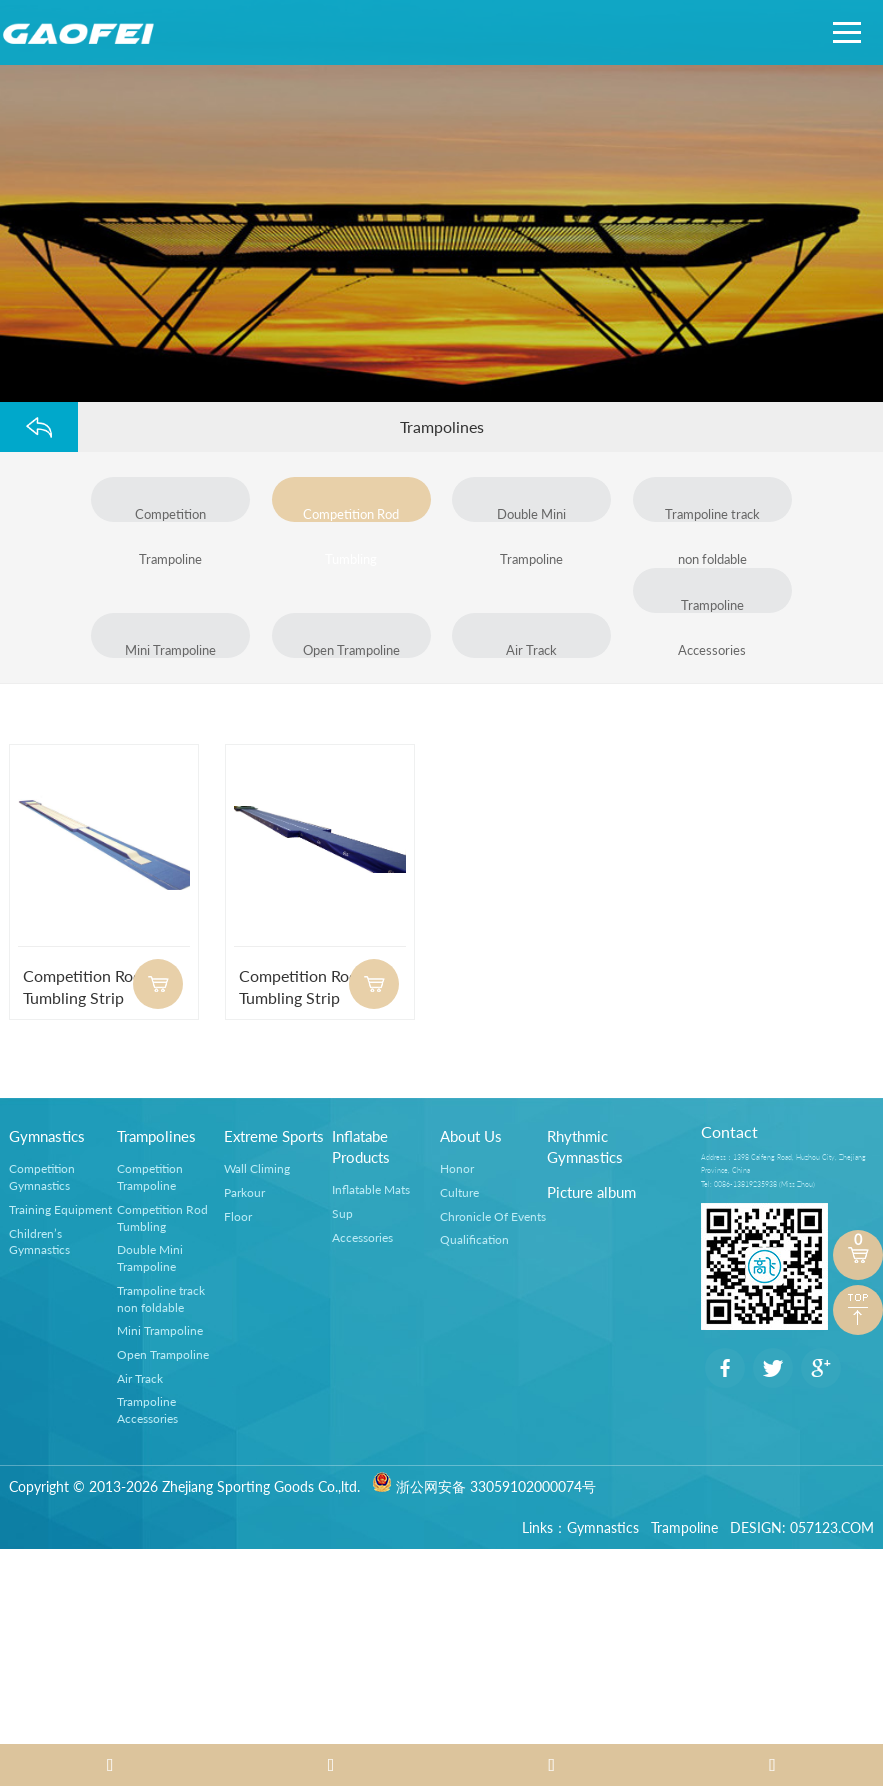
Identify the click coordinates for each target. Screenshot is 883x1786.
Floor (238, 1216)
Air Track (531, 650)
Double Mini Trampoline (531, 514)
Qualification (474, 1239)
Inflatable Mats (371, 1189)
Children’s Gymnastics (39, 1241)
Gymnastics (47, 1136)
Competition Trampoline (170, 514)
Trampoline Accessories (713, 605)
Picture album (591, 1192)
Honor (457, 1168)
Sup (342, 1213)
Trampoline (684, 1527)
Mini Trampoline (170, 650)
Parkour (244, 1192)
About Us (471, 1136)
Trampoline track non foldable (712, 514)
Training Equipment (60, 1209)
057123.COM (832, 1527)
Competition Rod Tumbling (351, 514)
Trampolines (156, 1136)
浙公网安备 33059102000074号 (484, 1486)
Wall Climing (257, 1168)
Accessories (362, 1237)
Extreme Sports (274, 1136)
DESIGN (756, 1527)
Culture (459, 1192)
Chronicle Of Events (493, 1216)
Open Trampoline (351, 650)
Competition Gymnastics (42, 1177)
